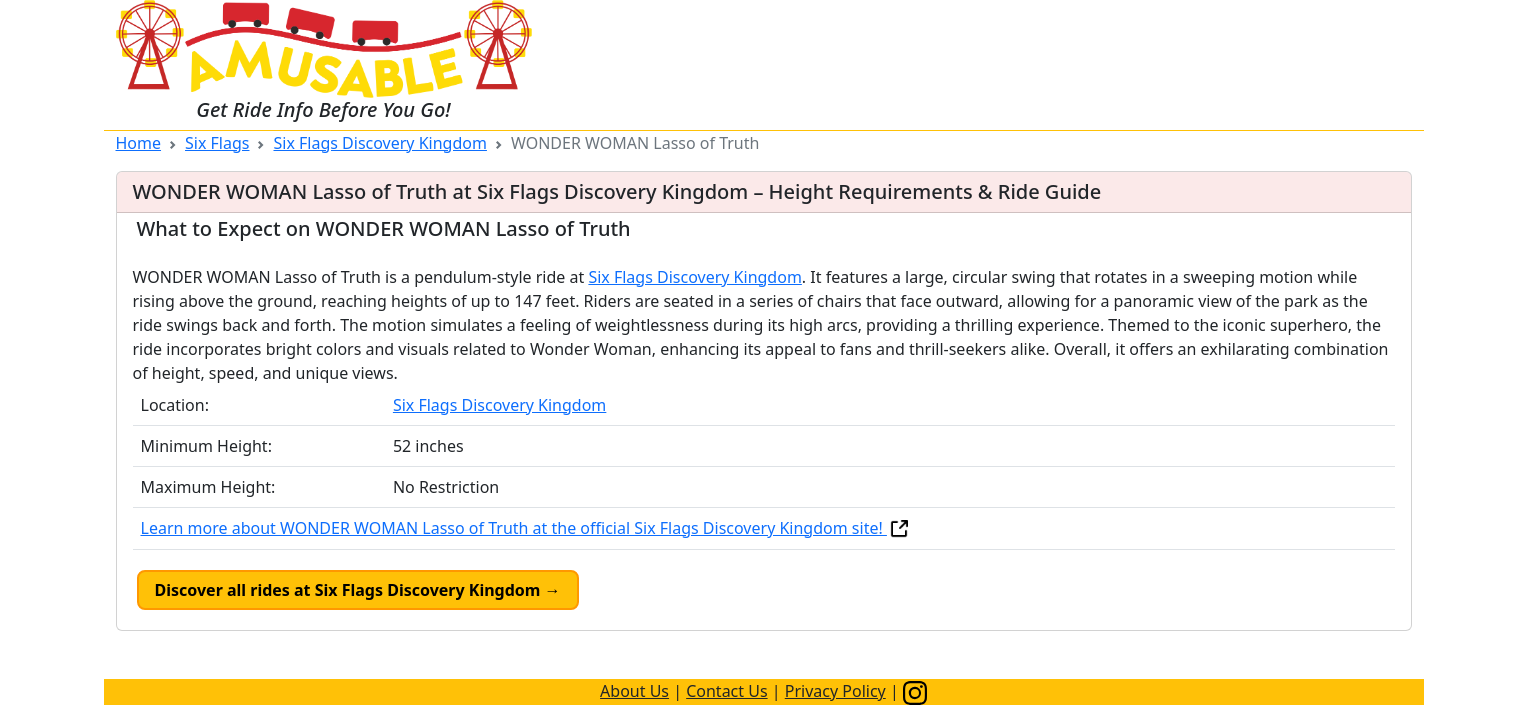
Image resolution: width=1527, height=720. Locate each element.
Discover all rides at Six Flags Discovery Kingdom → (358, 590)
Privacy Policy (835, 691)
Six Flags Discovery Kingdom (379, 143)
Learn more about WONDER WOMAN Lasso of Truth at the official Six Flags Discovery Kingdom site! (526, 528)
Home (139, 143)
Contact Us (726, 691)
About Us (634, 691)
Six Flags (217, 143)
